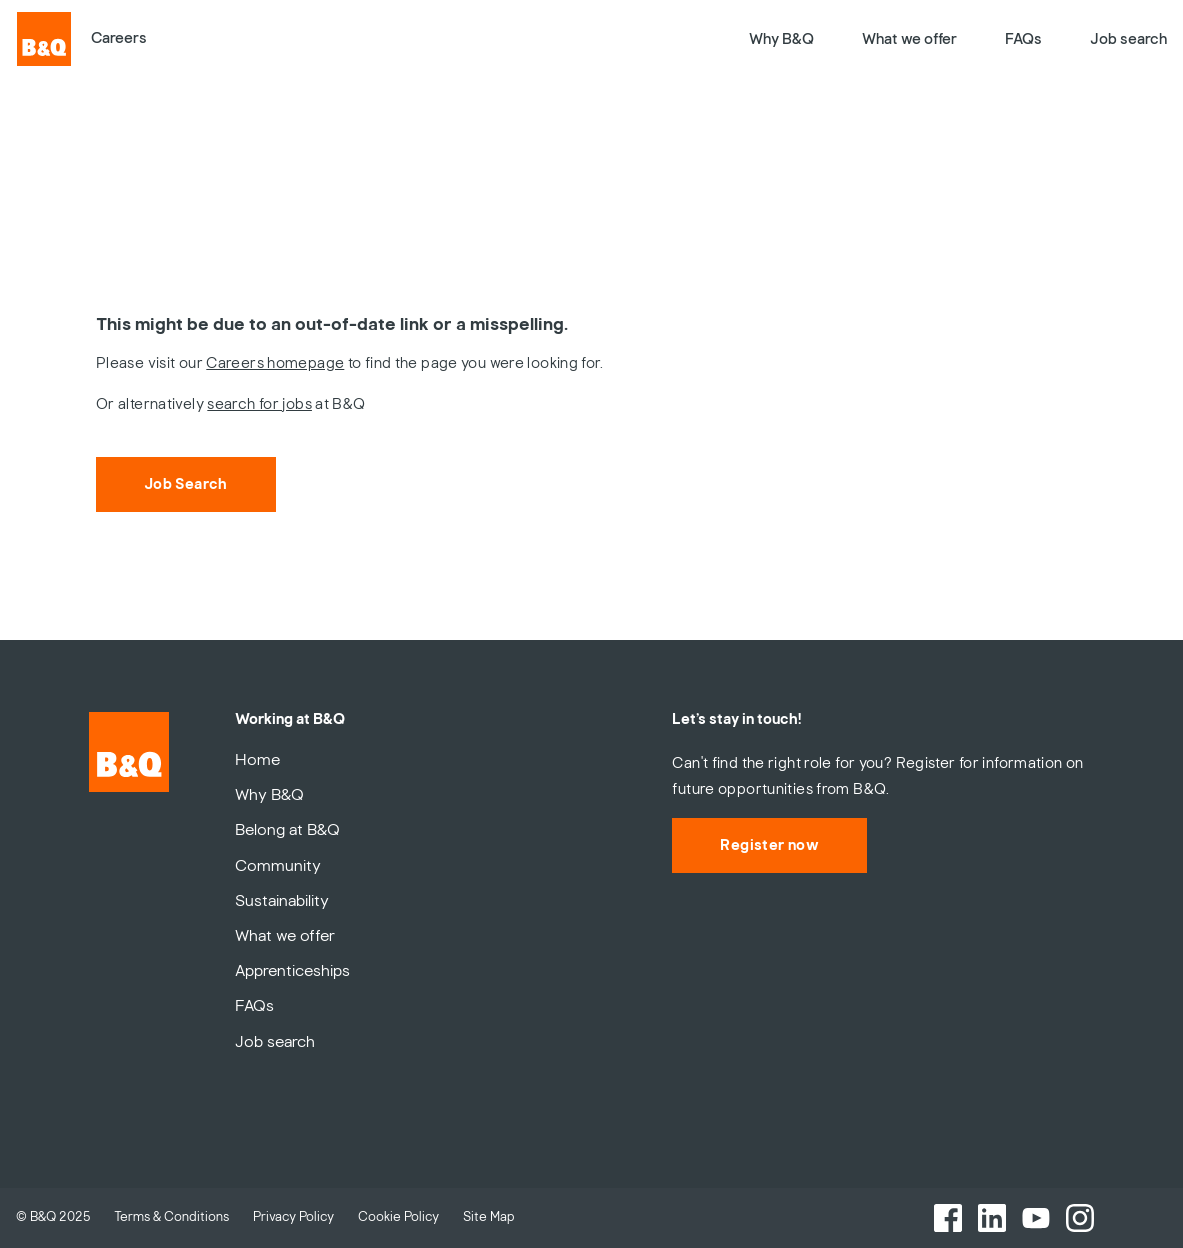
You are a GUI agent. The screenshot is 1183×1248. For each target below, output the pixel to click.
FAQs (1023, 39)
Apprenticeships (292, 971)
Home (257, 760)
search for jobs (259, 404)
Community (278, 866)
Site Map (489, 1217)
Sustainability (282, 901)
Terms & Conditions (171, 1217)
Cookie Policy (398, 1217)
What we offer (909, 39)
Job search (1128, 39)
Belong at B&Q (287, 830)
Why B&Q (781, 39)
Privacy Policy (293, 1217)
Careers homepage (275, 363)
